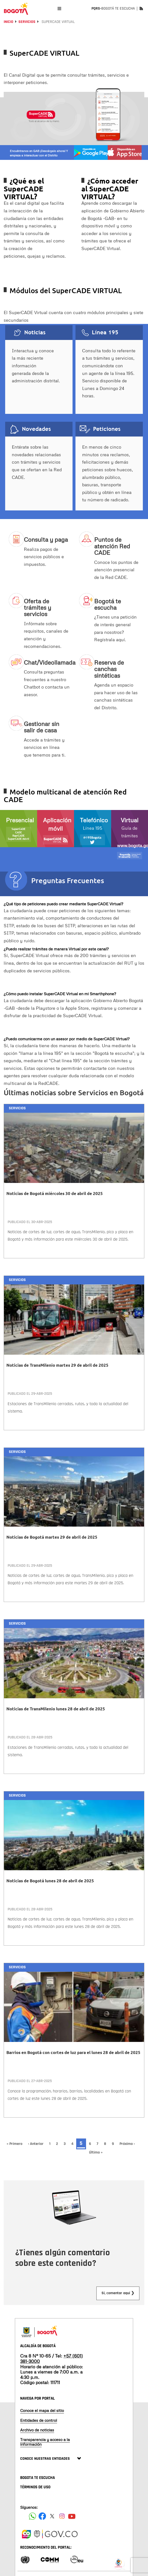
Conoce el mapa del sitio (42, 2410)
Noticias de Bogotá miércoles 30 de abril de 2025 (54, 1193)
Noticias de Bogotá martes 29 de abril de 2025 (51, 1537)
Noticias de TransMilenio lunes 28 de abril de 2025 (55, 1708)
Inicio (8, 21)
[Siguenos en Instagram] (62, 2516)
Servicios (26, 21)
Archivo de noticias (37, 2429)
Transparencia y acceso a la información (45, 2442)
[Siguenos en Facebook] (32, 2516)
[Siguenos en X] (52, 2516)
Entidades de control (38, 2420)
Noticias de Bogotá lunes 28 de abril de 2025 (50, 1880)
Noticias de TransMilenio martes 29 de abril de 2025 (57, 1365)
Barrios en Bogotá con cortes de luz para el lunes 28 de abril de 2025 (73, 2052)
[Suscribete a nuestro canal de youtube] (71, 2516)
